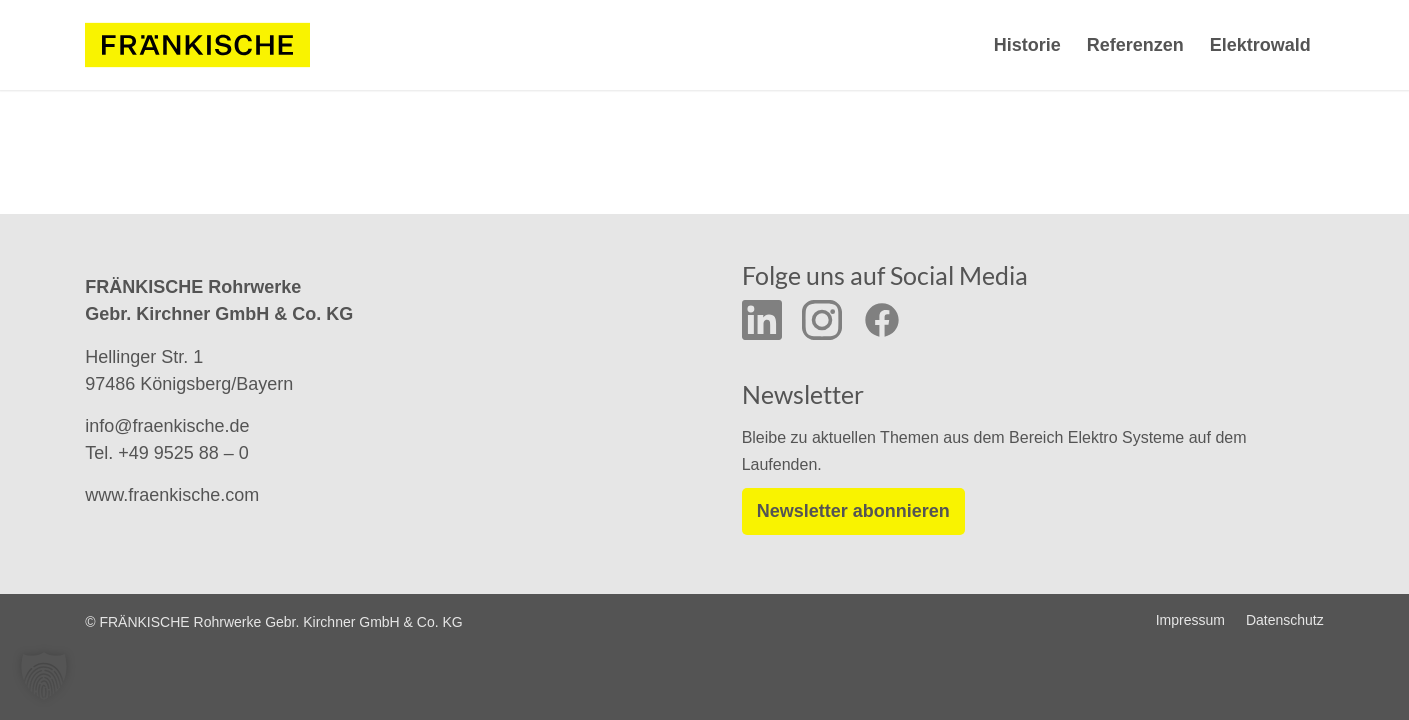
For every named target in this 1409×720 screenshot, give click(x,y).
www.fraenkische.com (172, 495)
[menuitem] (1027, 45)
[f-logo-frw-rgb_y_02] (197, 45)
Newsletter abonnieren (853, 511)
